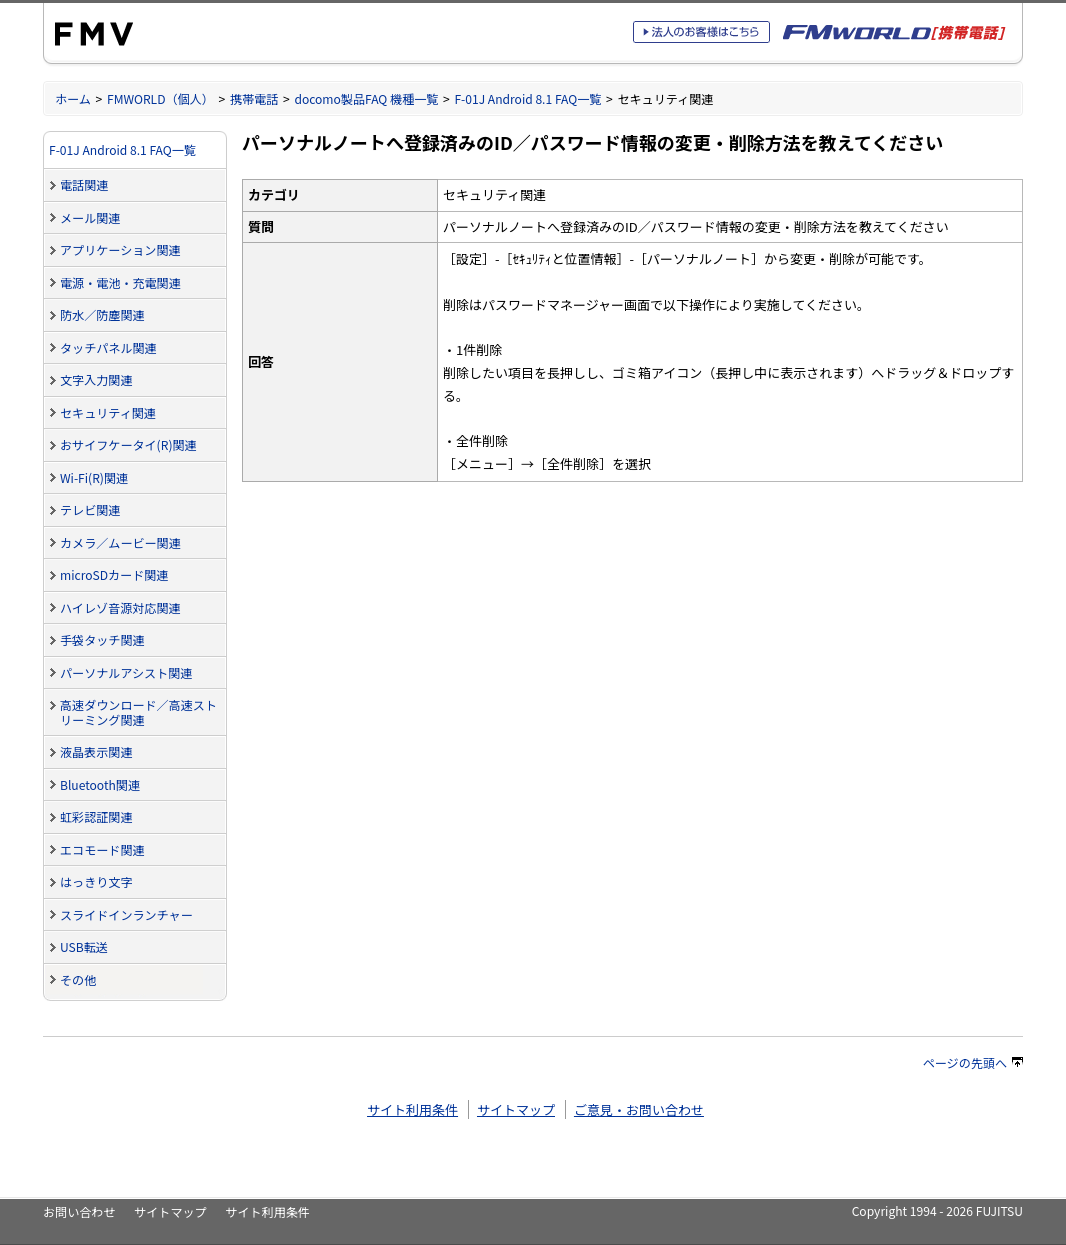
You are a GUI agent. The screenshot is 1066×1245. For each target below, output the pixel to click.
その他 (78, 979)
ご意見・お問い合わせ (639, 1109)
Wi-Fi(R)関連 (94, 477)
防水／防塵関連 (102, 314)
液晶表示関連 (96, 751)
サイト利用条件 (412, 1109)
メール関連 (90, 217)
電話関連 (84, 184)
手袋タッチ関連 (102, 639)
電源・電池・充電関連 (120, 282)
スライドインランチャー (126, 914)
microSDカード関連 (114, 574)
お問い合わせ (79, 1211)
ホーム (73, 98)
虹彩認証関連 (96, 816)
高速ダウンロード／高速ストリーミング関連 (138, 712)
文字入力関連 (96, 379)
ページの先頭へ (973, 1062)
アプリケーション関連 (120, 249)
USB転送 (84, 946)
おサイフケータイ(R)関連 (128, 444)
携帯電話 (254, 98)
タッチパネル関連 (108, 347)
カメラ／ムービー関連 (120, 542)
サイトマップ (516, 1109)
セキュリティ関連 (108, 412)
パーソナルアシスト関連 (126, 672)
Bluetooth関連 (100, 784)
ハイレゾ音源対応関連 (120, 607)
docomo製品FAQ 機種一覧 (366, 98)
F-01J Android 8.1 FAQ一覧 (527, 98)
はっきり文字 (96, 881)
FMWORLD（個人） (160, 98)
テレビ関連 (90, 509)
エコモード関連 (102, 849)
